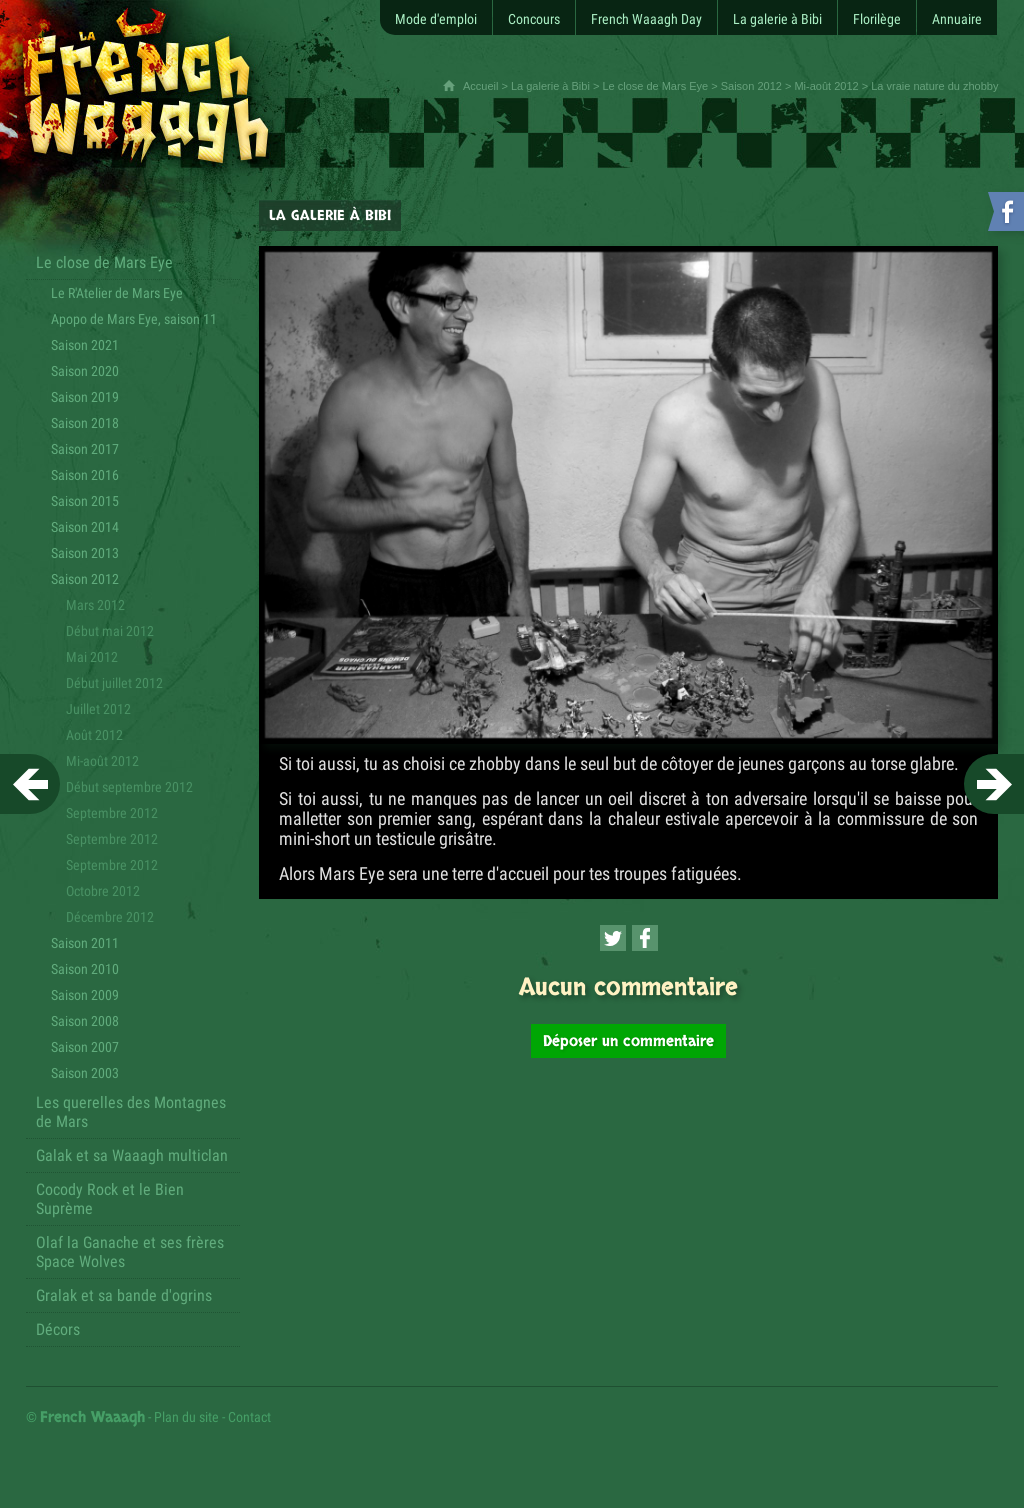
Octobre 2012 (103, 891)
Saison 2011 (85, 943)
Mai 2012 (92, 657)
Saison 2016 (85, 475)
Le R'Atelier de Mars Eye (117, 293)
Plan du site (186, 1417)
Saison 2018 (85, 423)
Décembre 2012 (110, 917)
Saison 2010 (85, 969)
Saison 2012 (751, 86)
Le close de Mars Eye (655, 86)
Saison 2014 (85, 527)
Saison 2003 (85, 1073)
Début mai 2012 (110, 631)
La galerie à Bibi (550, 86)
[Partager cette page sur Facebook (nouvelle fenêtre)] (645, 938)
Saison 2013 (85, 553)
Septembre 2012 (112, 839)
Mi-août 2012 (826, 86)
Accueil (480, 86)
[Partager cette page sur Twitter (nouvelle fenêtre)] (613, 938)
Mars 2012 (95, 605)
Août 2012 (94, 735)
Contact (249, 1417)
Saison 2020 (85, 371)
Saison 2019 (85, 397)
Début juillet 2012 (114, 683)
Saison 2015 (85, 501)
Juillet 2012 (98, 709)
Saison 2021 (85, 345)
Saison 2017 (85, 449)
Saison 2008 (85, 1021)
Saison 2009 (85, 995)
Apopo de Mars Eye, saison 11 (134, 319)
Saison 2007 (85, 1047)
